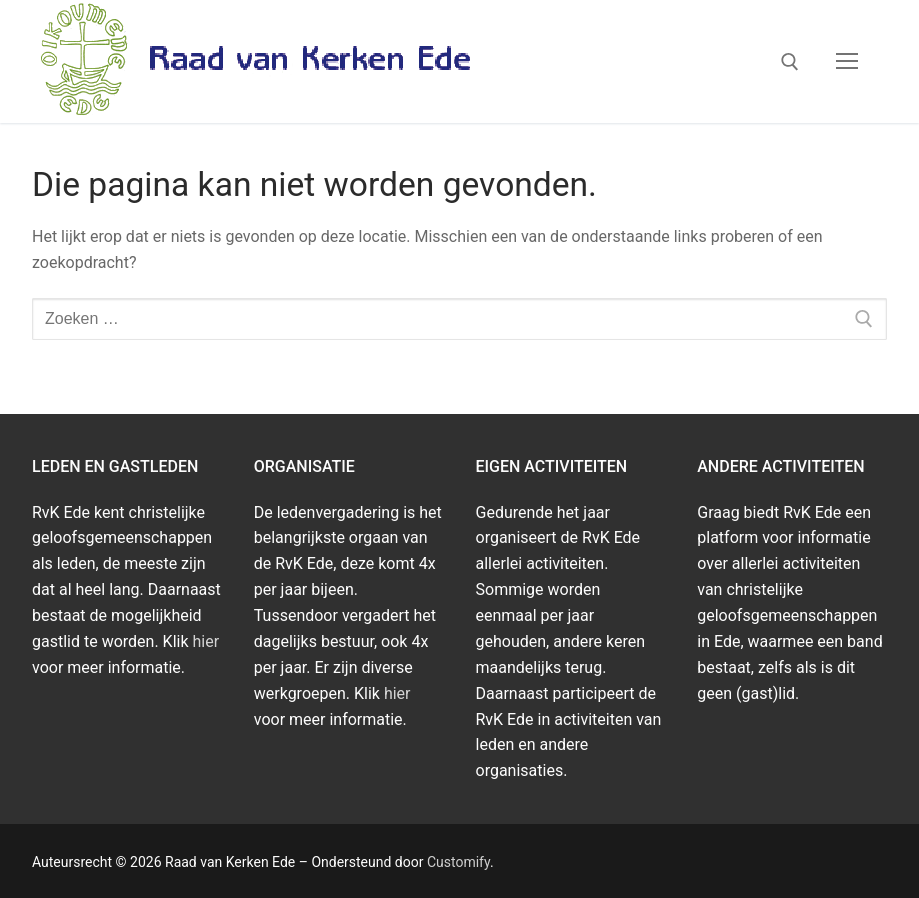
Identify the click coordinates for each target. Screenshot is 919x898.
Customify (458, 862)
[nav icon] (847, 62)
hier (206, 641)
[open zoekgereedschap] (790, 62)
